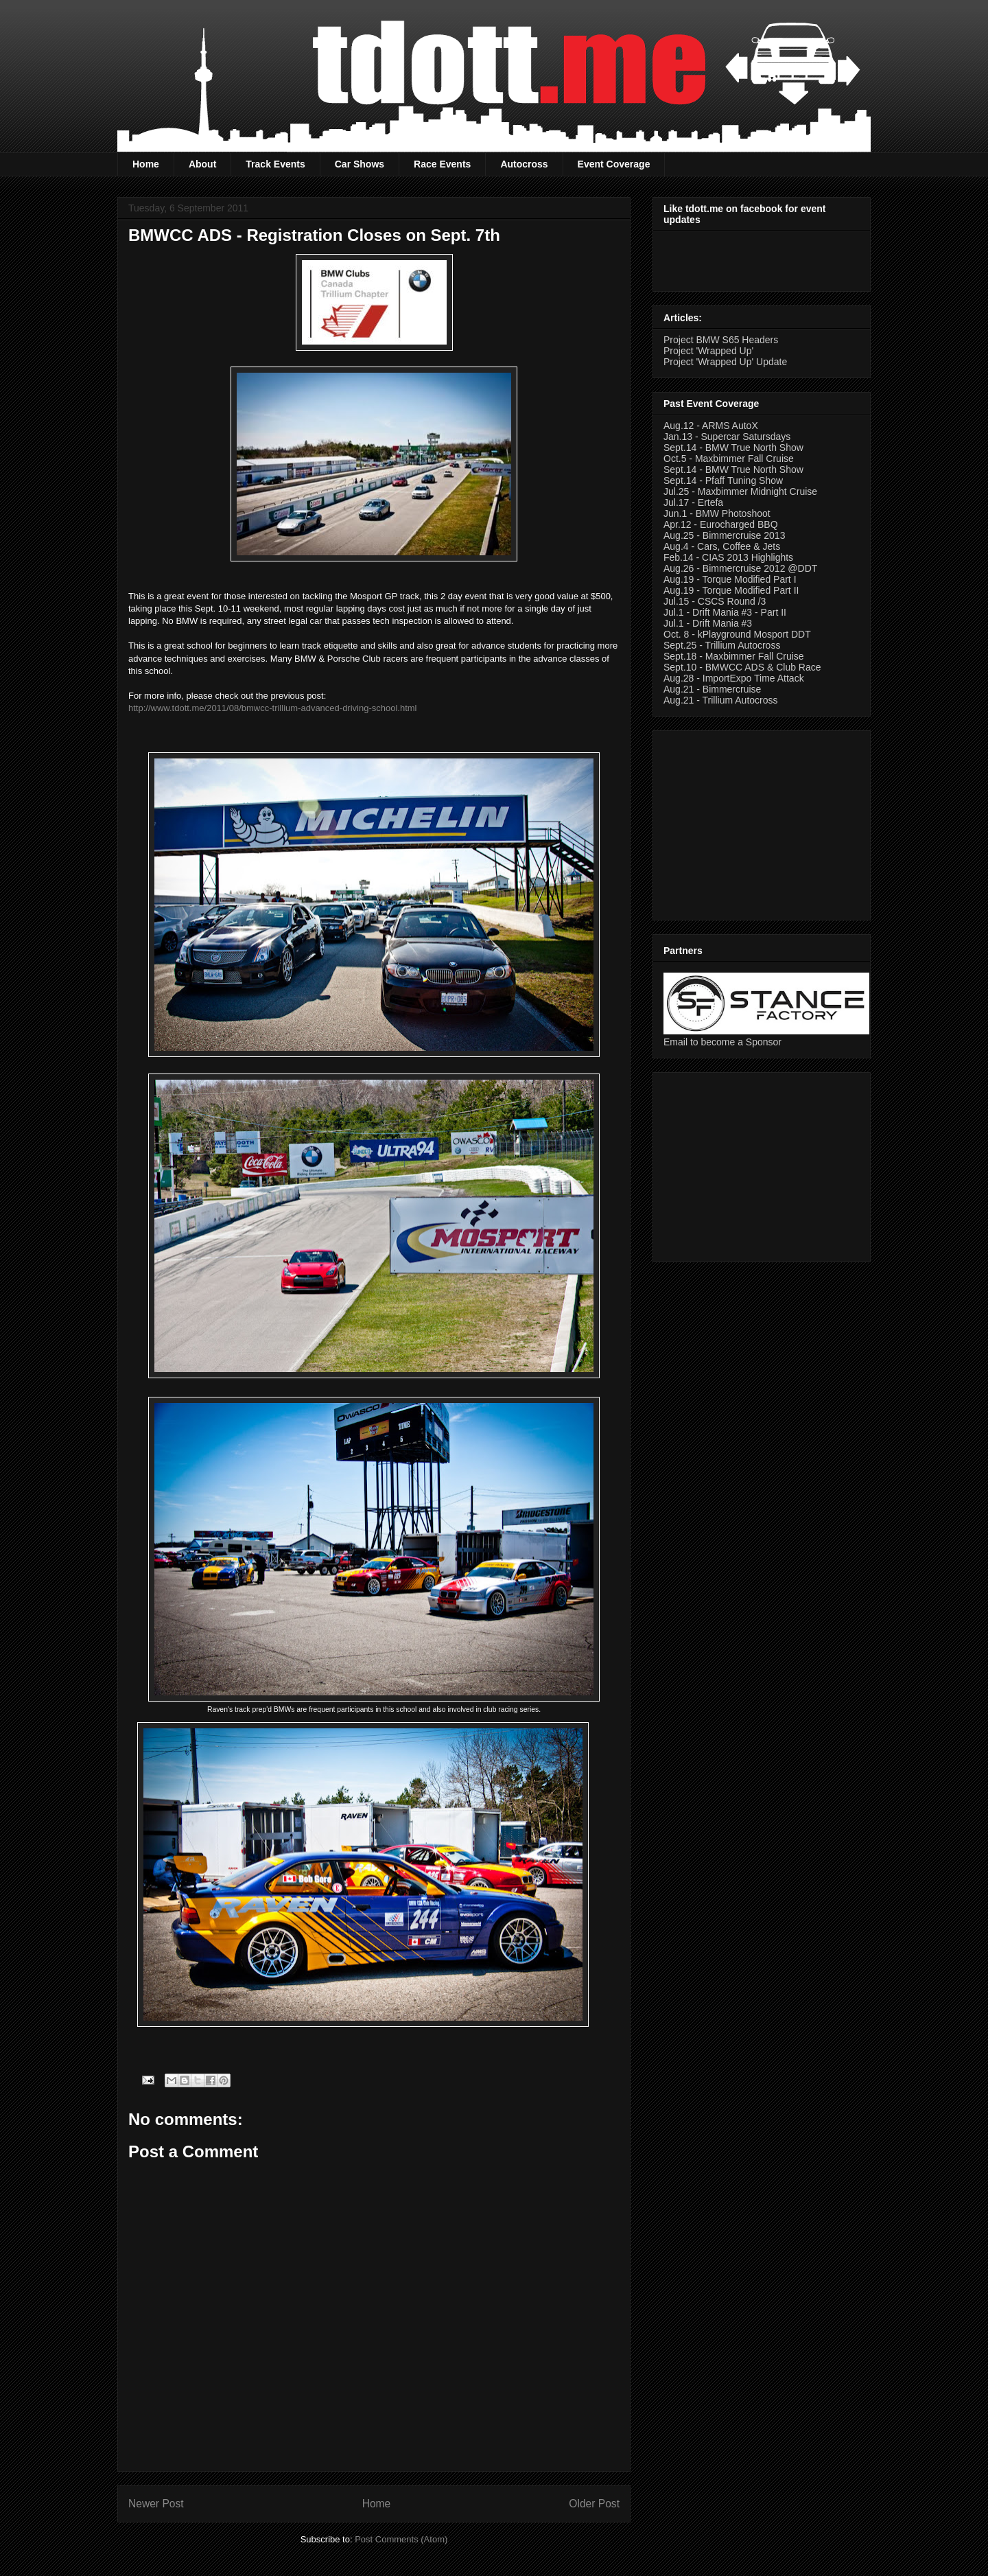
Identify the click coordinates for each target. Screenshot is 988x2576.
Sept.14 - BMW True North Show (733, 447)
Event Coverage (614, 164)
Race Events (442, 164)
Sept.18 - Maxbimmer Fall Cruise (733, 656)
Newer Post (156, 2503)
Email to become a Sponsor (722, 1041)
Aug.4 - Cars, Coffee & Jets (721, 546)
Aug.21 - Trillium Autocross (720, 700)
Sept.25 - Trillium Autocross (721, 645)
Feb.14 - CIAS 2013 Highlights (728, 557)
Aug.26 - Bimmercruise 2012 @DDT (740, 568)
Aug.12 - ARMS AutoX (710, 425)
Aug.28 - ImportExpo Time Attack (733, 678)
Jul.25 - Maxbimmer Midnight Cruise (740, 491)
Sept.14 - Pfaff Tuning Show (723, 480)
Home (145, 164)
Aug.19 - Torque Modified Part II (731, 590)
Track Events (275, 164)
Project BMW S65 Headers (720, 339)
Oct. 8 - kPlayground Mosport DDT (737, 634)
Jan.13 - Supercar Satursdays (726, 436)
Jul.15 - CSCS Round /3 (714, 601)
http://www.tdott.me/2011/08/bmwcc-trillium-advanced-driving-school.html (272, 708)
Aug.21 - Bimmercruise (712, 689)
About (202, 164)
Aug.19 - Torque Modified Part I (730, 579)
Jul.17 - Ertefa (693, 502)
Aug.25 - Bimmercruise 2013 (724, 535)
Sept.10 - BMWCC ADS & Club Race (742, 667)
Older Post (594, 2503)
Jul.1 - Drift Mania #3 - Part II (724, 612)
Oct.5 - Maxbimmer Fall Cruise (728, 458)
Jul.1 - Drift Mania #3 (707, 623)
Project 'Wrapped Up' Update (725, 361)
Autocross (524, 164)
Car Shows (359, 164)
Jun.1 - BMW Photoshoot (717, 513)
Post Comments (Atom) (401, 2539)
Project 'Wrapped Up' (708, 350)
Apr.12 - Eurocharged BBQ (720, 524)
